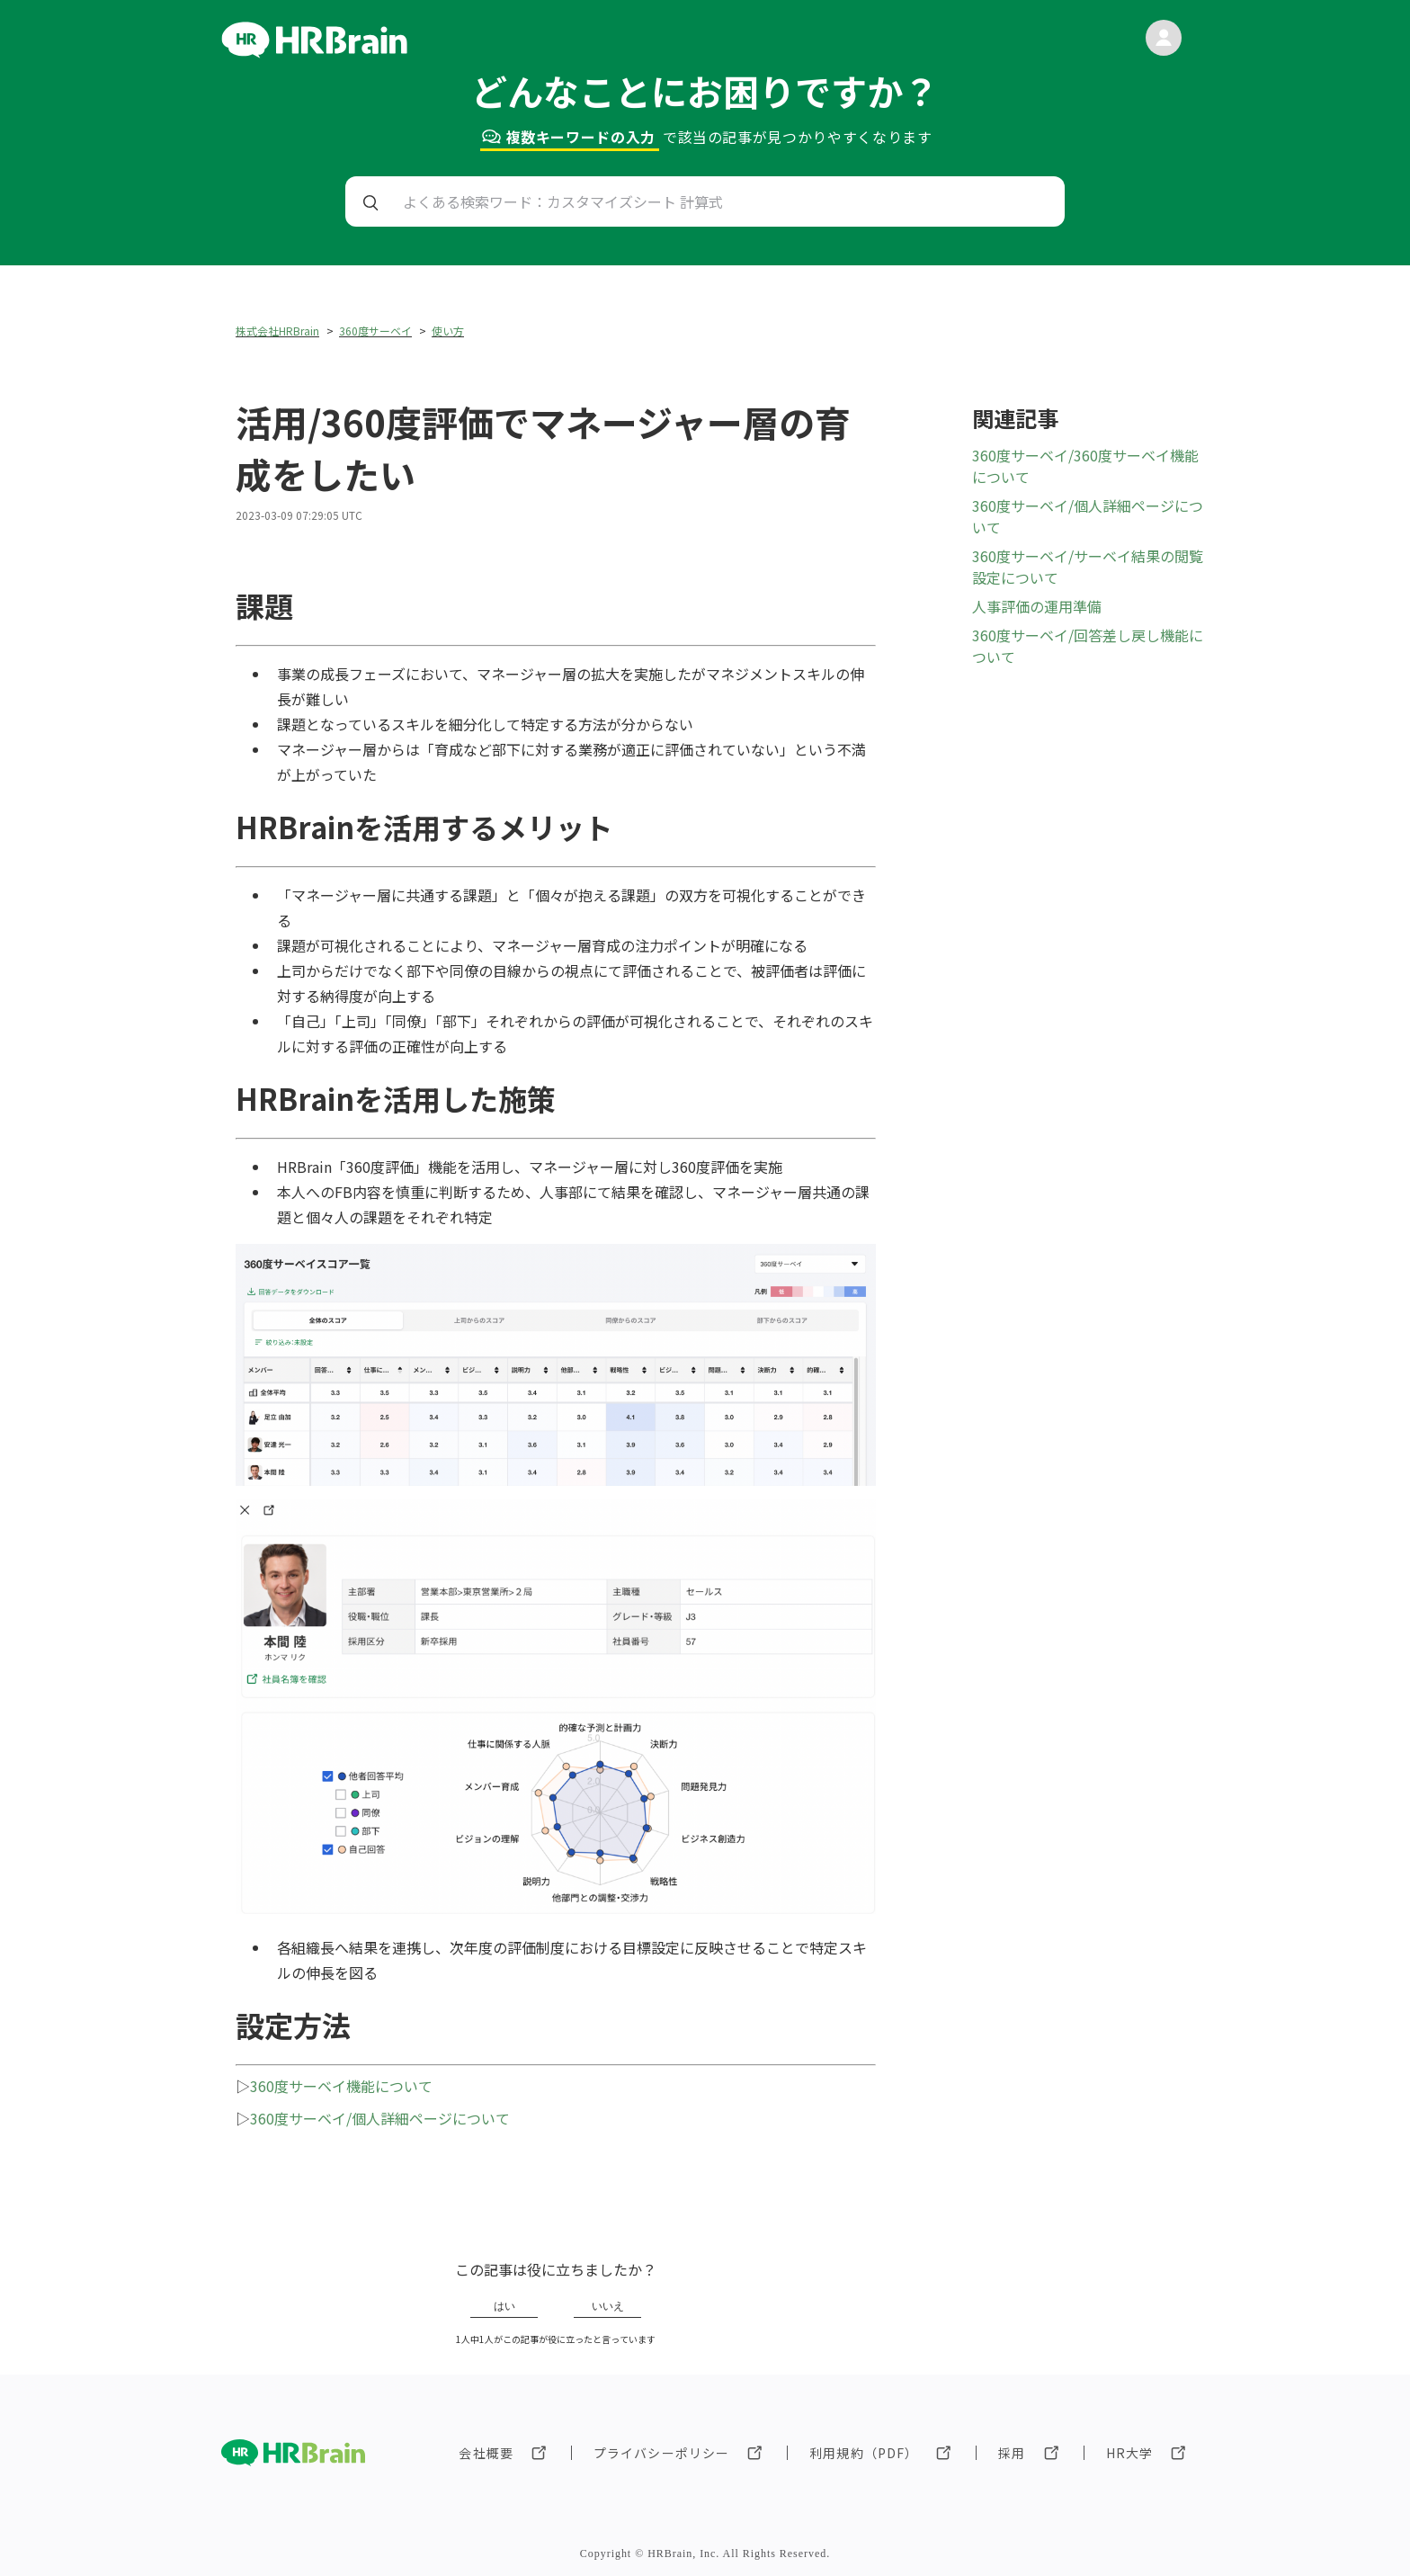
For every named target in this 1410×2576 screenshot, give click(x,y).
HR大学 (1129, 2453)
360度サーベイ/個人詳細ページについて (380, 2118)
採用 (1011, 2453)
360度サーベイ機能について (341, 2086)
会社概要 (486, 2453)
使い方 (448, 330)
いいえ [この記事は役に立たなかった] (608, 2306)
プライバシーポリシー (661, 2453)
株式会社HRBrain (277, 330)
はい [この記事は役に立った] (504, 2306)
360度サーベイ (375, 330)
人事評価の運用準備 (1037, 606)
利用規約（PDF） (863, 2453)
